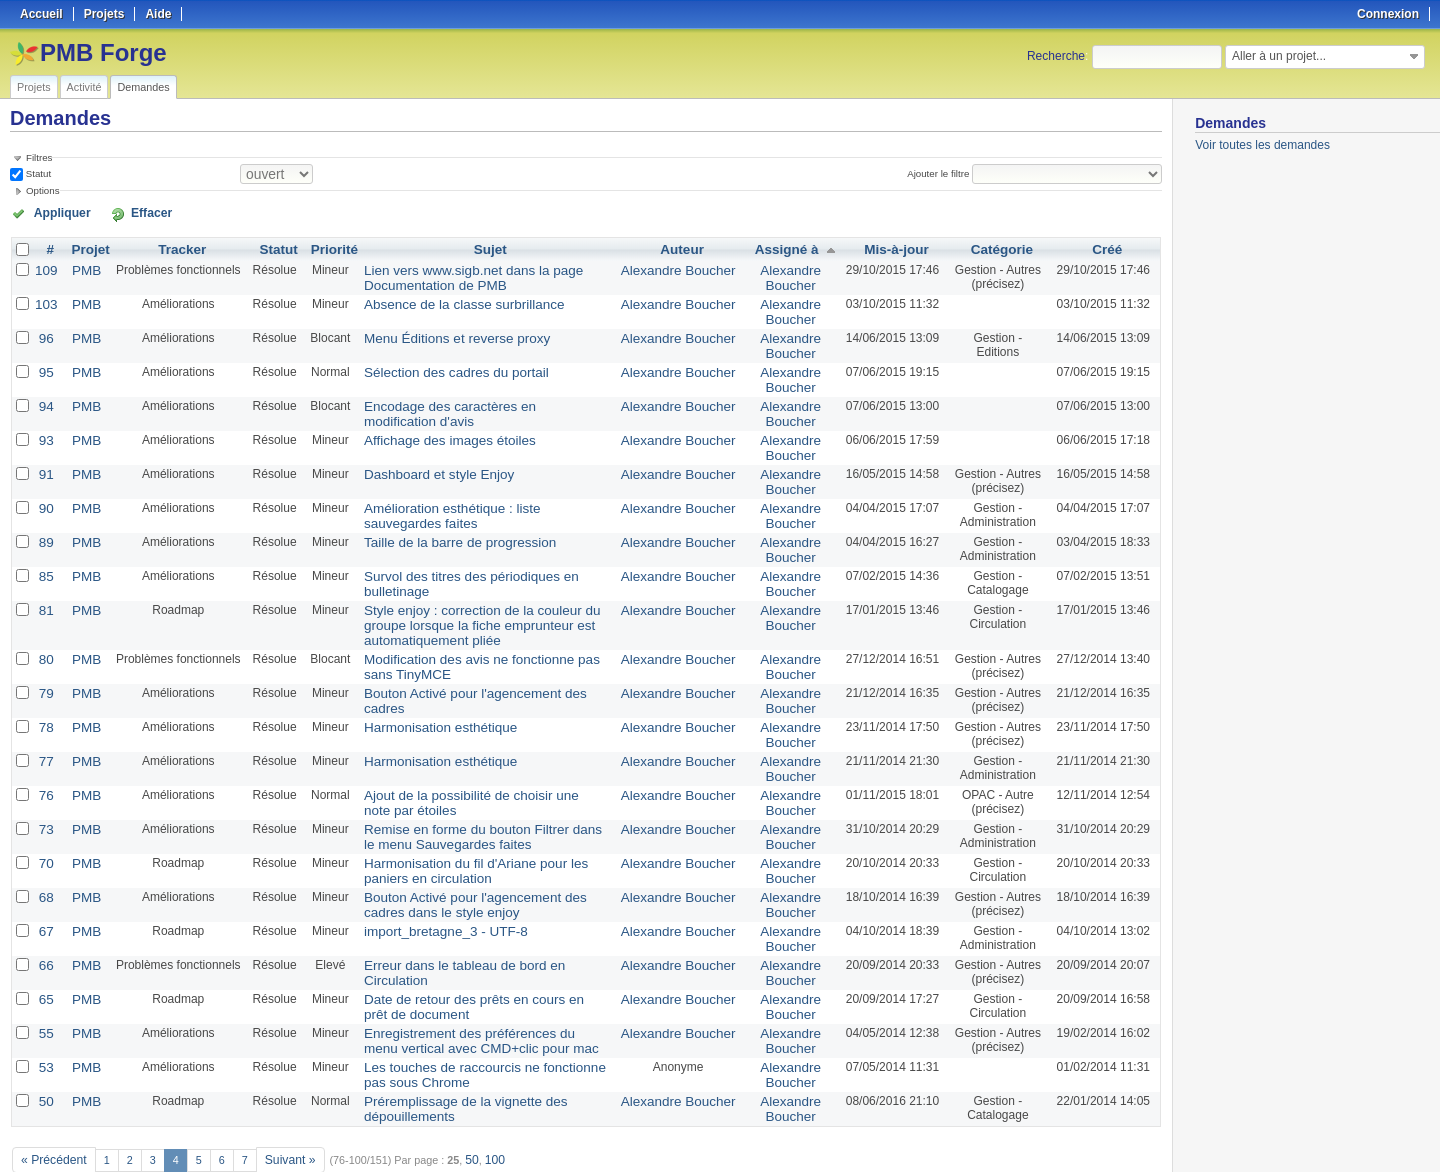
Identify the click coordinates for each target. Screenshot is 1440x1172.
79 (44, 665)
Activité (84, 87)
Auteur (686, 247)
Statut (37, 172)
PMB (82, 267)
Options (43, 189)
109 (45, 267)
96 (44, 331)
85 (44, 555)
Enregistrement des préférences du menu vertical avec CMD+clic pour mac (485, 992)
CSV (1120, 1133)
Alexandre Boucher (682, 267)
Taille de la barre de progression (439, 523)
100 (479, 1104)
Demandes (143, 87)
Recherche (1056, 56)
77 (44, 729)
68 (44, 857)
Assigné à (782, 247)
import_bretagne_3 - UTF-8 (426, 889)
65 (44, 953)
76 (44, 761)
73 (44, 793)
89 (44, 523)
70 (44, 825)
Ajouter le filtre (944, 172)
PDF (1151, 1133)
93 (44, 427)
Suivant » (279, 1104)
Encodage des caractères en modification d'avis (481, 395)
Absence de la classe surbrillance (443, 299)
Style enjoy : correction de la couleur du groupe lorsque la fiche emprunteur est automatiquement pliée (484, 601)
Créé (1107, 247)
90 (44, 491)
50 (44, 1049)
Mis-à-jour (889, 247)
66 (44, 921)
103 (45, 299)
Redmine (669, 1161)
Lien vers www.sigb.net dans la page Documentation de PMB (451, 274)
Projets (34, 87)
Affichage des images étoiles (430, 427)
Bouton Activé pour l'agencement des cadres (472, 665)
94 (44, 395)
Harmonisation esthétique (422, 697)
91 (44, 459)
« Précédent (50, 1104)
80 (44, 633)
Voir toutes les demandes (1262, 145)
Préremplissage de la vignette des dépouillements (486, 1049)
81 (44, 587)
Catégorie (998, 247)
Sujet (490, 247)
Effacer (121, 212)
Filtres (39, 157)
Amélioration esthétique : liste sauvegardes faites (484, 491)
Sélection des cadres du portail (436, 363)
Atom (1087, 1133)
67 (44, 889)
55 (44, 985)
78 (44, 697)
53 (44, 1017)
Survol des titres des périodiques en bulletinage (480, 555)
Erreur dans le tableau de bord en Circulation (473, 921)
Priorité (326, 247)
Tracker (175, 247)
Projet (86, 247)
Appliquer (53, 212)
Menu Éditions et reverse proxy (436, 331)
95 (44, 363)
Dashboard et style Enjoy (420, 459)
